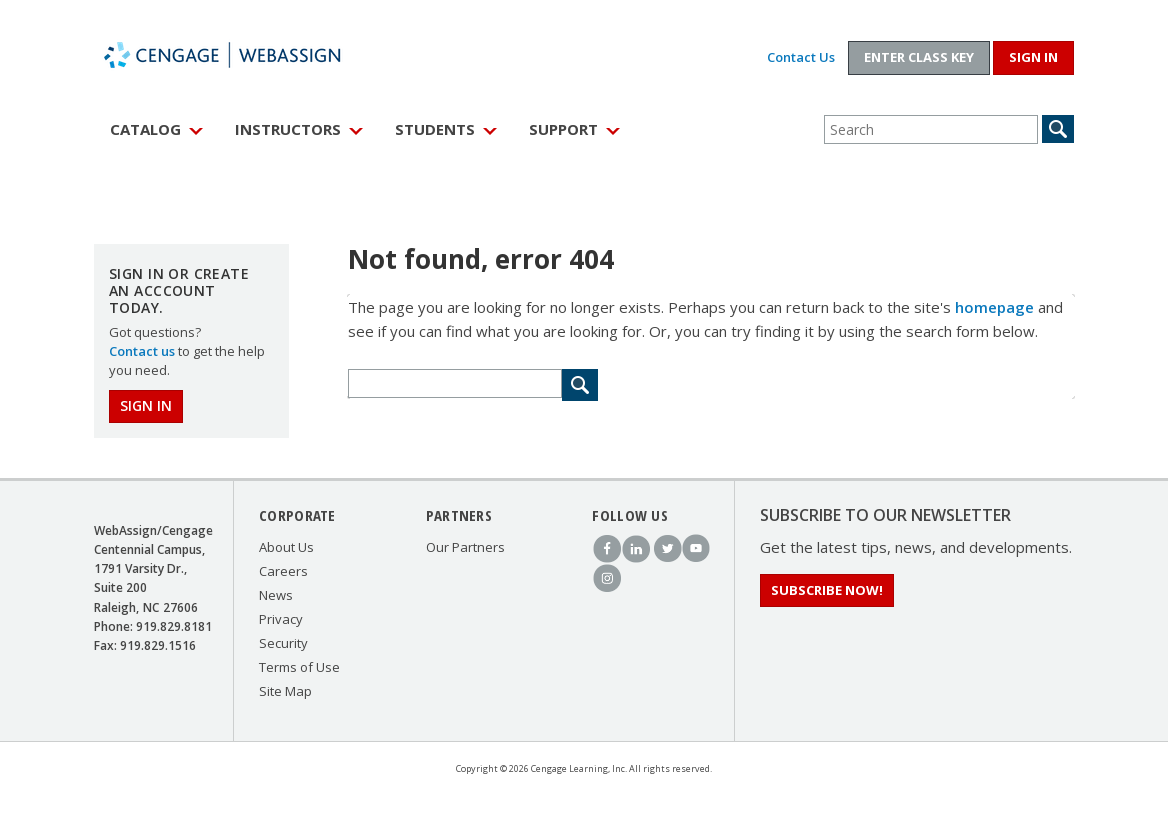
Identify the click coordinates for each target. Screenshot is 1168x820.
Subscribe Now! (827, 590)
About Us (286, 547)
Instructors (288, 129)
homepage (994, 307)
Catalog (145, 129)
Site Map (285, 691)
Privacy (281, 619)
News (276, 595)
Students (435, 129)
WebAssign (244, 55)
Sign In (146, 405)
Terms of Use (299, 667)
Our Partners (465, 547)
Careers (283, 571)
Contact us (142, 351)
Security (283, 643)
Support (563, 129)
